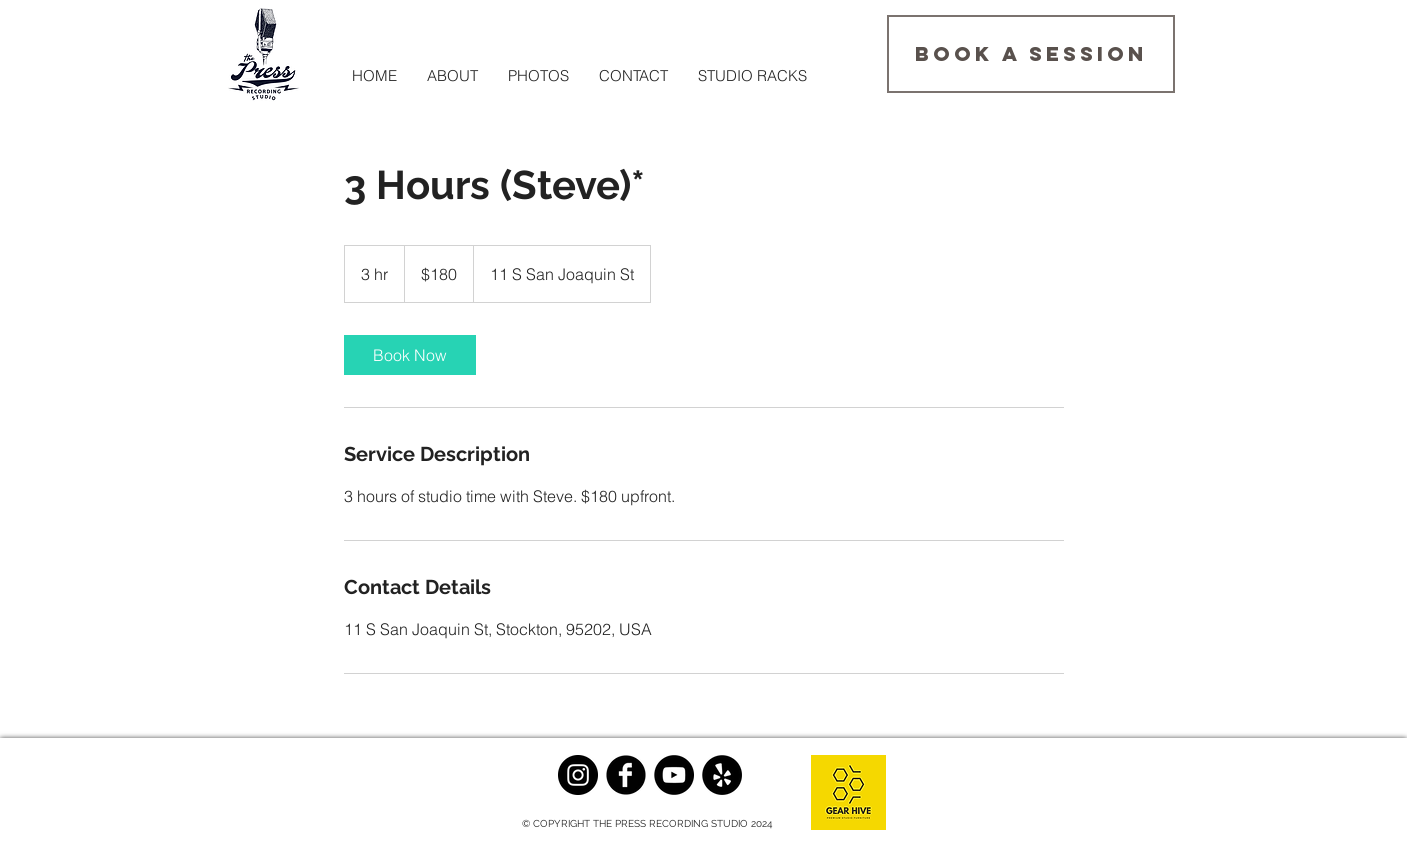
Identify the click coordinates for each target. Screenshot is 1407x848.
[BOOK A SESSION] (1031, 54)
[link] (410, 355)
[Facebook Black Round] (626, 775)
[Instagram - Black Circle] (578, 775)
